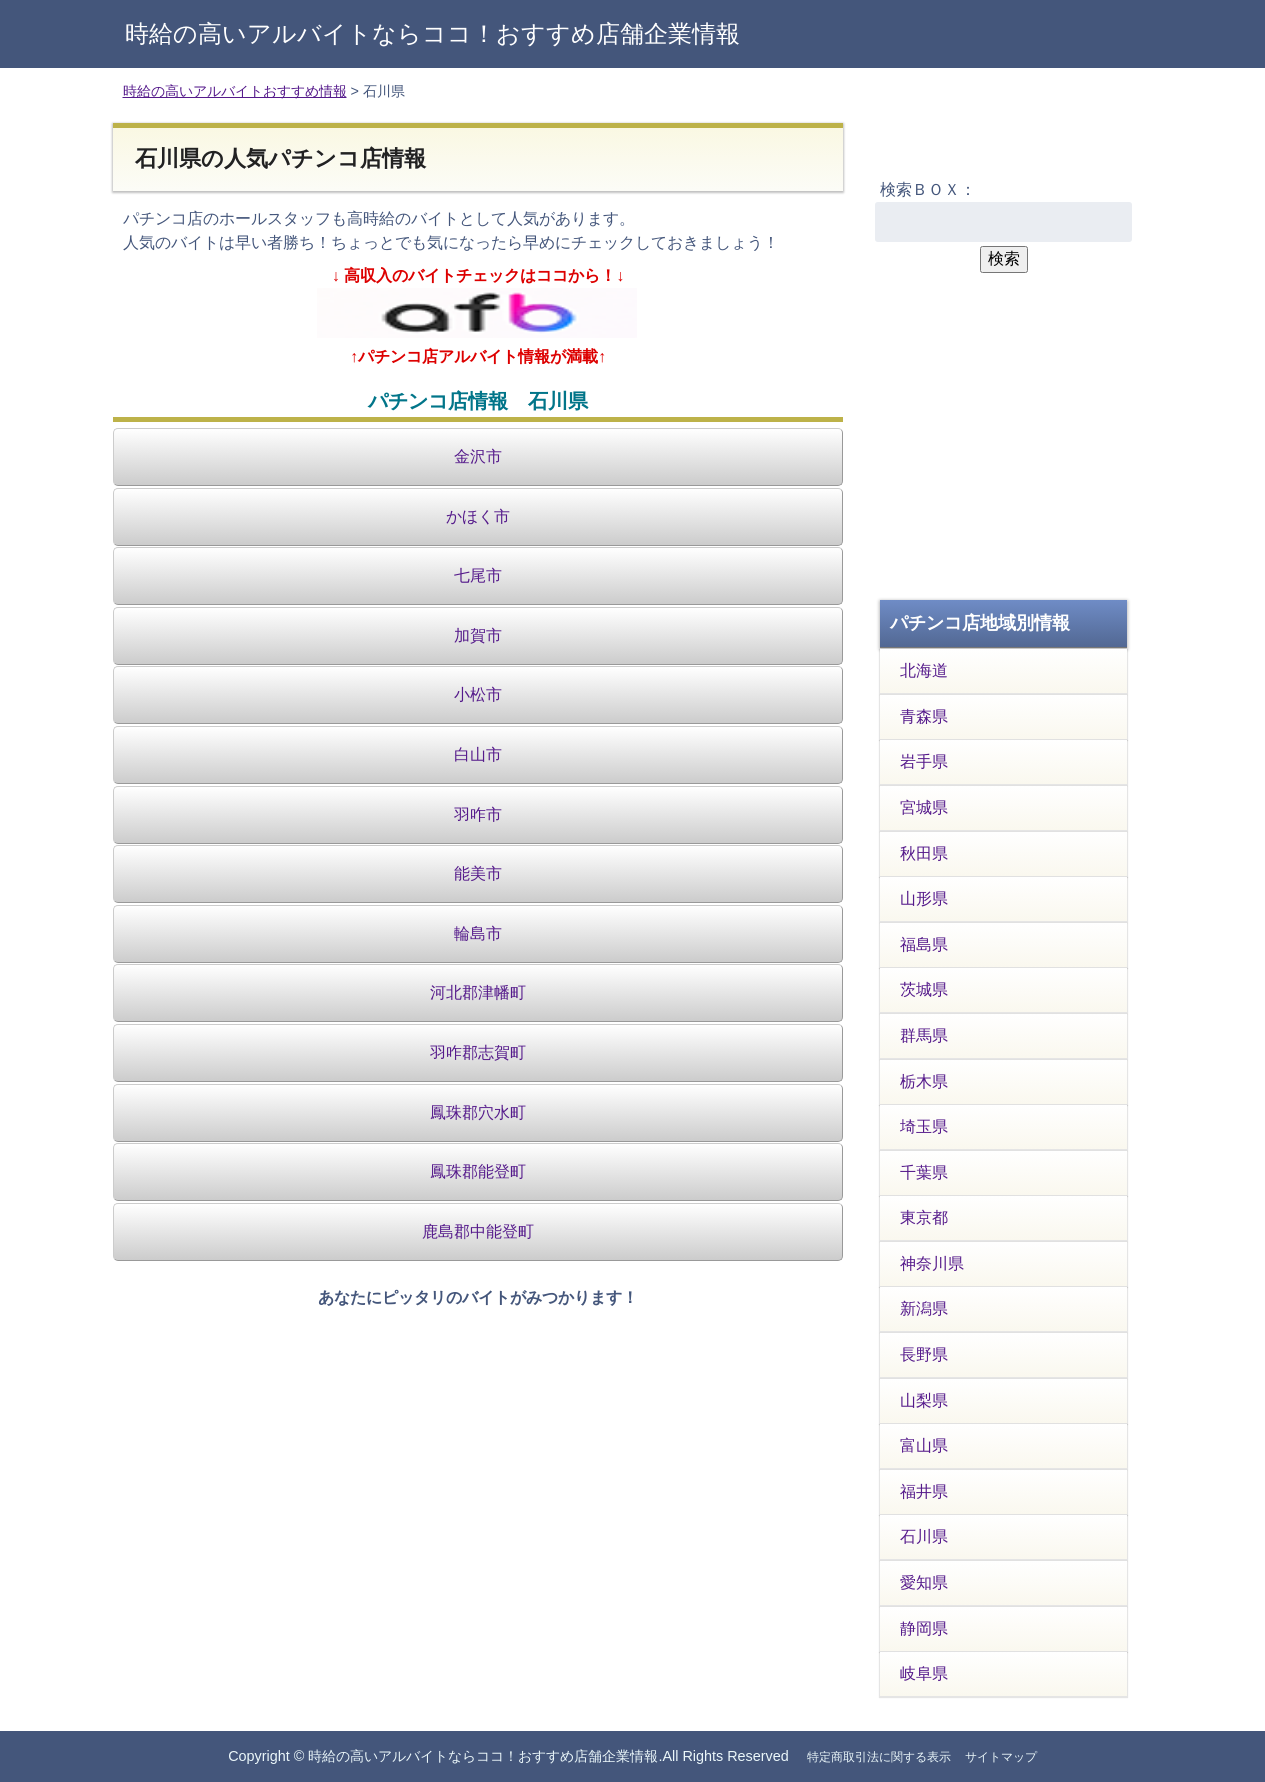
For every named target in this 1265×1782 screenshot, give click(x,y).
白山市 (478, 754)
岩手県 (924, 761)
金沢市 (478, 456)
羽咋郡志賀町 (478, 1052)
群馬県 (924, 1035)
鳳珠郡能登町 (478, 1171)
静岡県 (924, 1628)
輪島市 (478, 933)
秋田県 (924, 853)
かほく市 (478, 516)
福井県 (924, 1491)
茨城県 (924, 989)
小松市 (478, 694)
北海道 (924, 670)
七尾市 (478, 575)
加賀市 (478, 635)
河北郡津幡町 (478, 992)
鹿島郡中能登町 (478, 1231)
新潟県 (924, 1308)
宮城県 (924, 807)
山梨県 (924, 1400)
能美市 (478, 873)
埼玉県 (924, 1126)
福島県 (924, 944)
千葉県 (924, 1172)
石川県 (924, 1536)
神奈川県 (932, 1263)
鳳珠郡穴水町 (478, 1112)
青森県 (924, 716)
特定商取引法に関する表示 (879, 1757)
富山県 (924, 1445)
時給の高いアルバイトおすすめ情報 (235, 91)
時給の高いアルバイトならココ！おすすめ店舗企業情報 (432, 33)
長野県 (924, 1354)
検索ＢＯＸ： (928, 189)
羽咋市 (478, 814)
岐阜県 (924, 1673)
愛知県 (924, 1582)
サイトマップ (1001, 1757)
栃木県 (924, 1081)
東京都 (924, 1217)
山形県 (924, 898)
